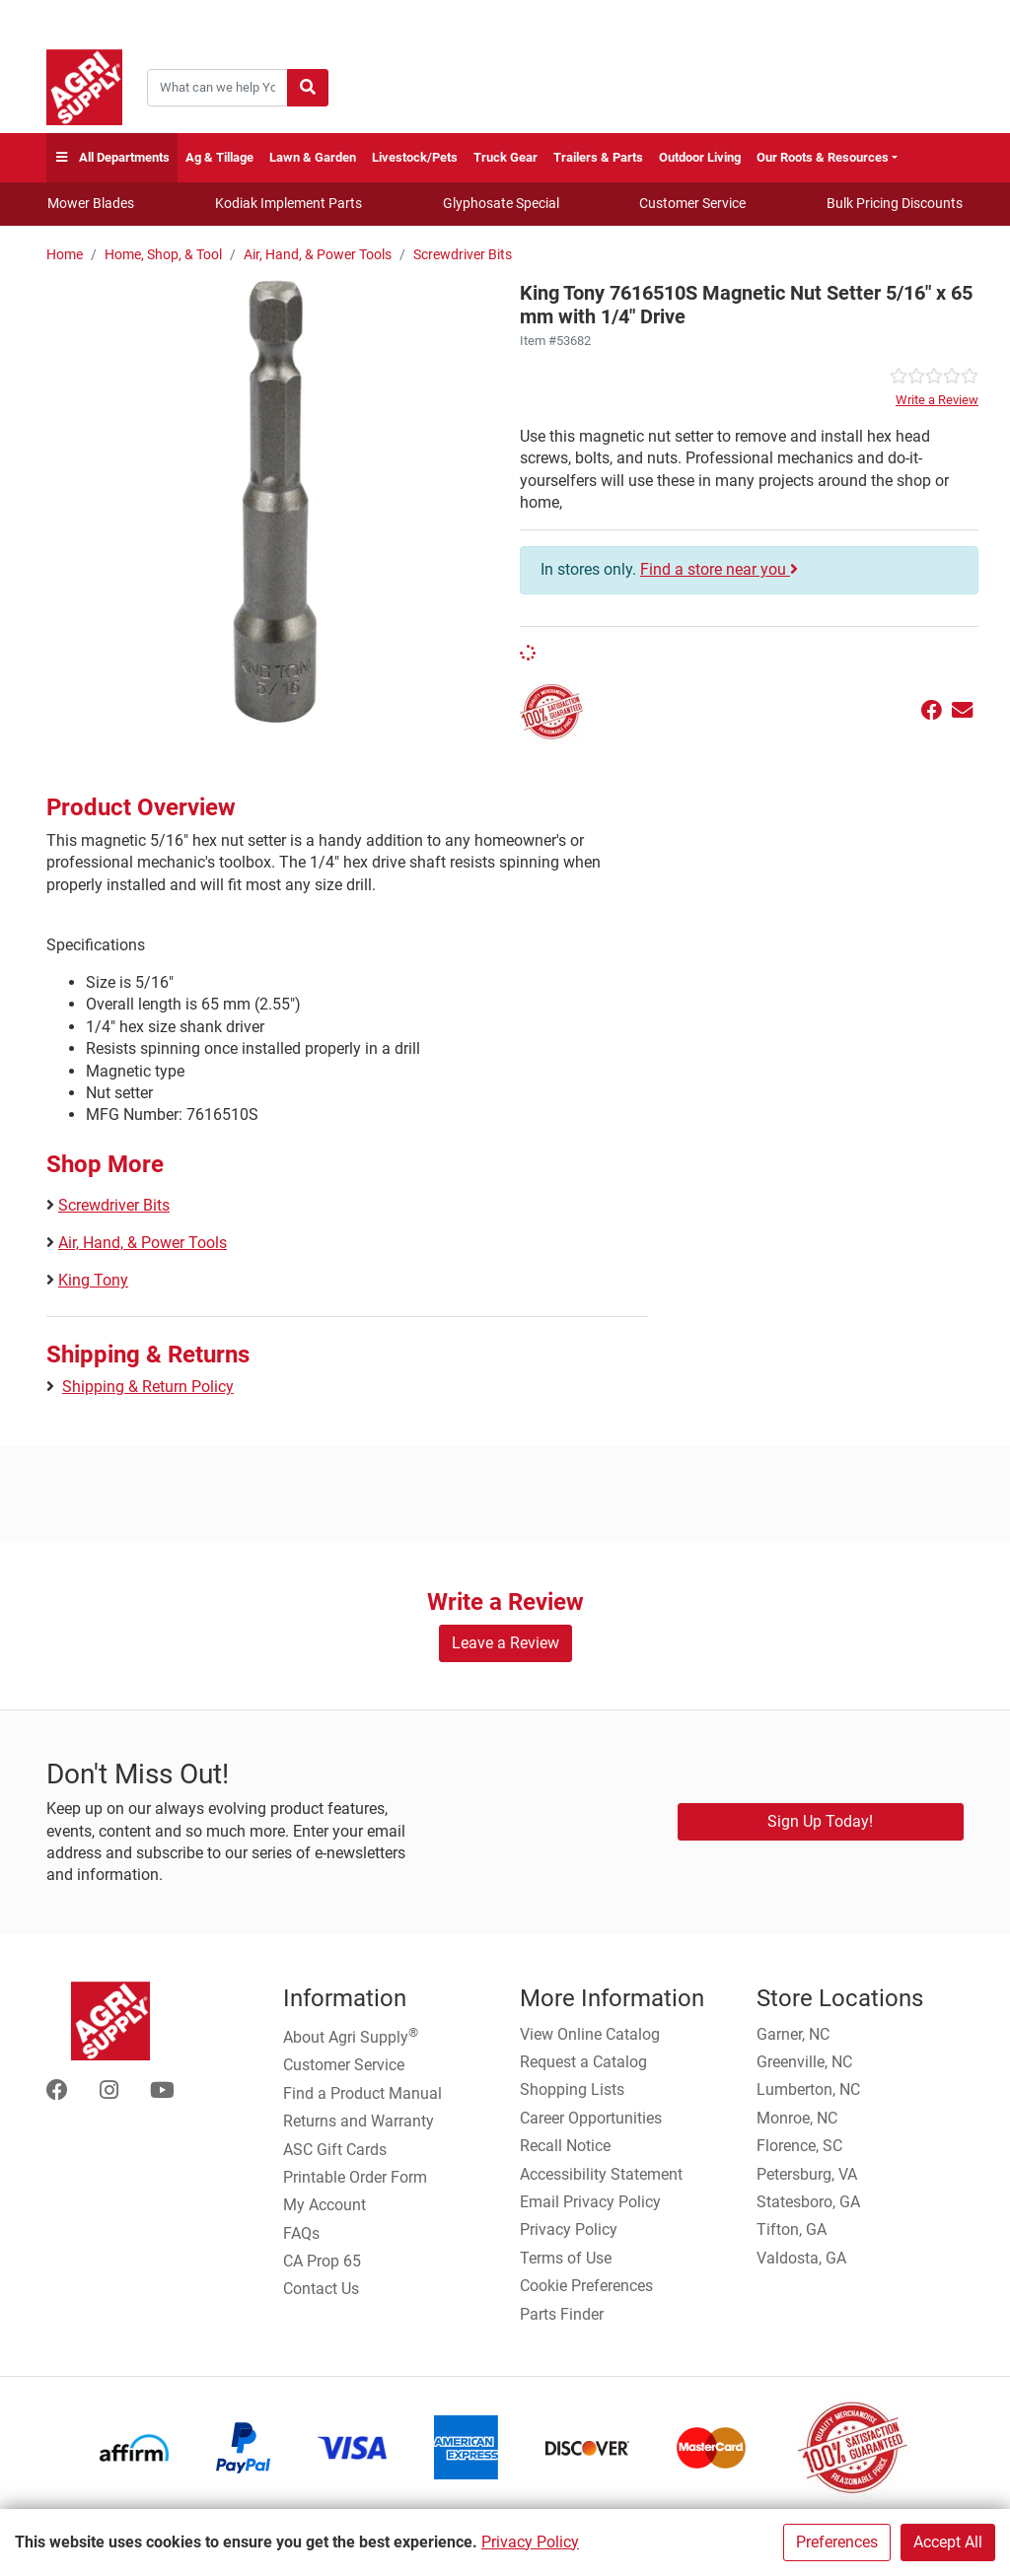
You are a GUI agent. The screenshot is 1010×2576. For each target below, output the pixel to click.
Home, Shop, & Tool (163, 254)
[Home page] (84, 87)
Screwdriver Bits (462, 254)
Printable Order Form (355, 2177)
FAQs (301, 2233)
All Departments (112, 158)
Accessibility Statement (601, 2174)
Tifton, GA (792, 2229)
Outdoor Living (700, 157)
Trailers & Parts (598, 157)
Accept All (947, 2542)
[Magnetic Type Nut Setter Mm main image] (275, 502)
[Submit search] (307, 87)
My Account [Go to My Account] (324, 2204)
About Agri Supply (350, 2036)
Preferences (837, 2542)
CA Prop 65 (322, 2261)
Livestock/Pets (415, 157)
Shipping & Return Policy (148, 1386)
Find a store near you (719, 569)
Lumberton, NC (808, 2089)
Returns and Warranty (358, 2121)
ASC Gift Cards (335, 2149)
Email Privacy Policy (590, 2202)
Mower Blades (90, 203)
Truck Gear (505, 157)
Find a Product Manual (362, 2093)
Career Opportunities (591, 2118)
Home (64, 254)
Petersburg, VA (807, 2174)
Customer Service (692, 203)
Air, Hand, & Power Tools (318, 254)
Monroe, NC (797, 2118)
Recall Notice (565, 2145)
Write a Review (937, 399)
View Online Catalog (590, 2034)
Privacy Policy (530, 2542)
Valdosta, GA (801, 2258)
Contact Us (321, 2288)
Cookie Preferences (586, 2285)
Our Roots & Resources (823, 157)
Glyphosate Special (501, 203)
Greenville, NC (804, 2062)
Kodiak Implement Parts (288, 203)
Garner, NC (793, 2034)
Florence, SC (799, 2145)
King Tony (93, 1280)
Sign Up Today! (820, 1821)
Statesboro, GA (808, 2202)
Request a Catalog (583, 2062)
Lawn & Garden (312, 157)
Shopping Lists (572, 2089)
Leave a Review (505, 1643)
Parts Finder (562, 2314)
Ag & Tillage (219, 157)
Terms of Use (566, 2258)
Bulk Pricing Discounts (895, 203)
